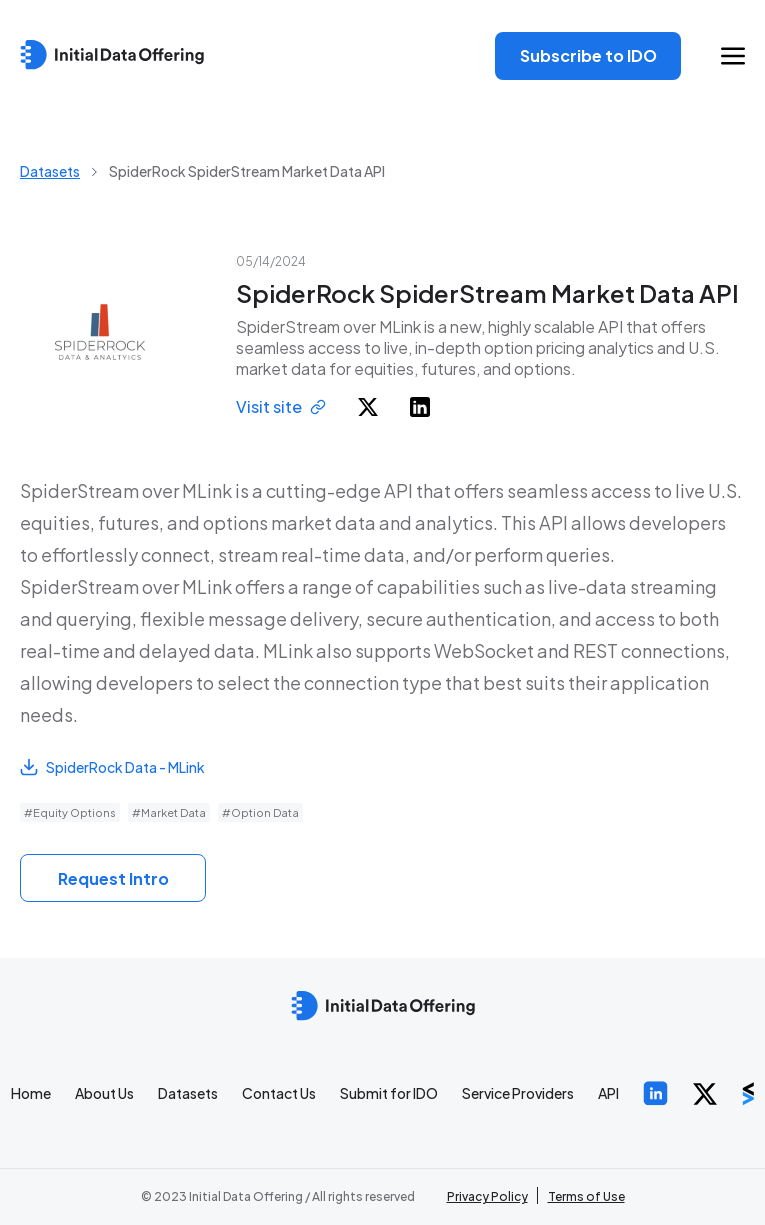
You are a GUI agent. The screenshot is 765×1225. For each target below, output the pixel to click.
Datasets (50, 171)
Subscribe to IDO (588, 55)
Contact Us (279, 1093)
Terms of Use (586, 1196)
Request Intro (113, 878)
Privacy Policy (487, 1196)
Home (31, 1093)
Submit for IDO (389, 1093)
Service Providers (518, 1093)
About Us (104, 1093)
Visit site (281, 406)
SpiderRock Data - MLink (112, 767)
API (608, 1093)
